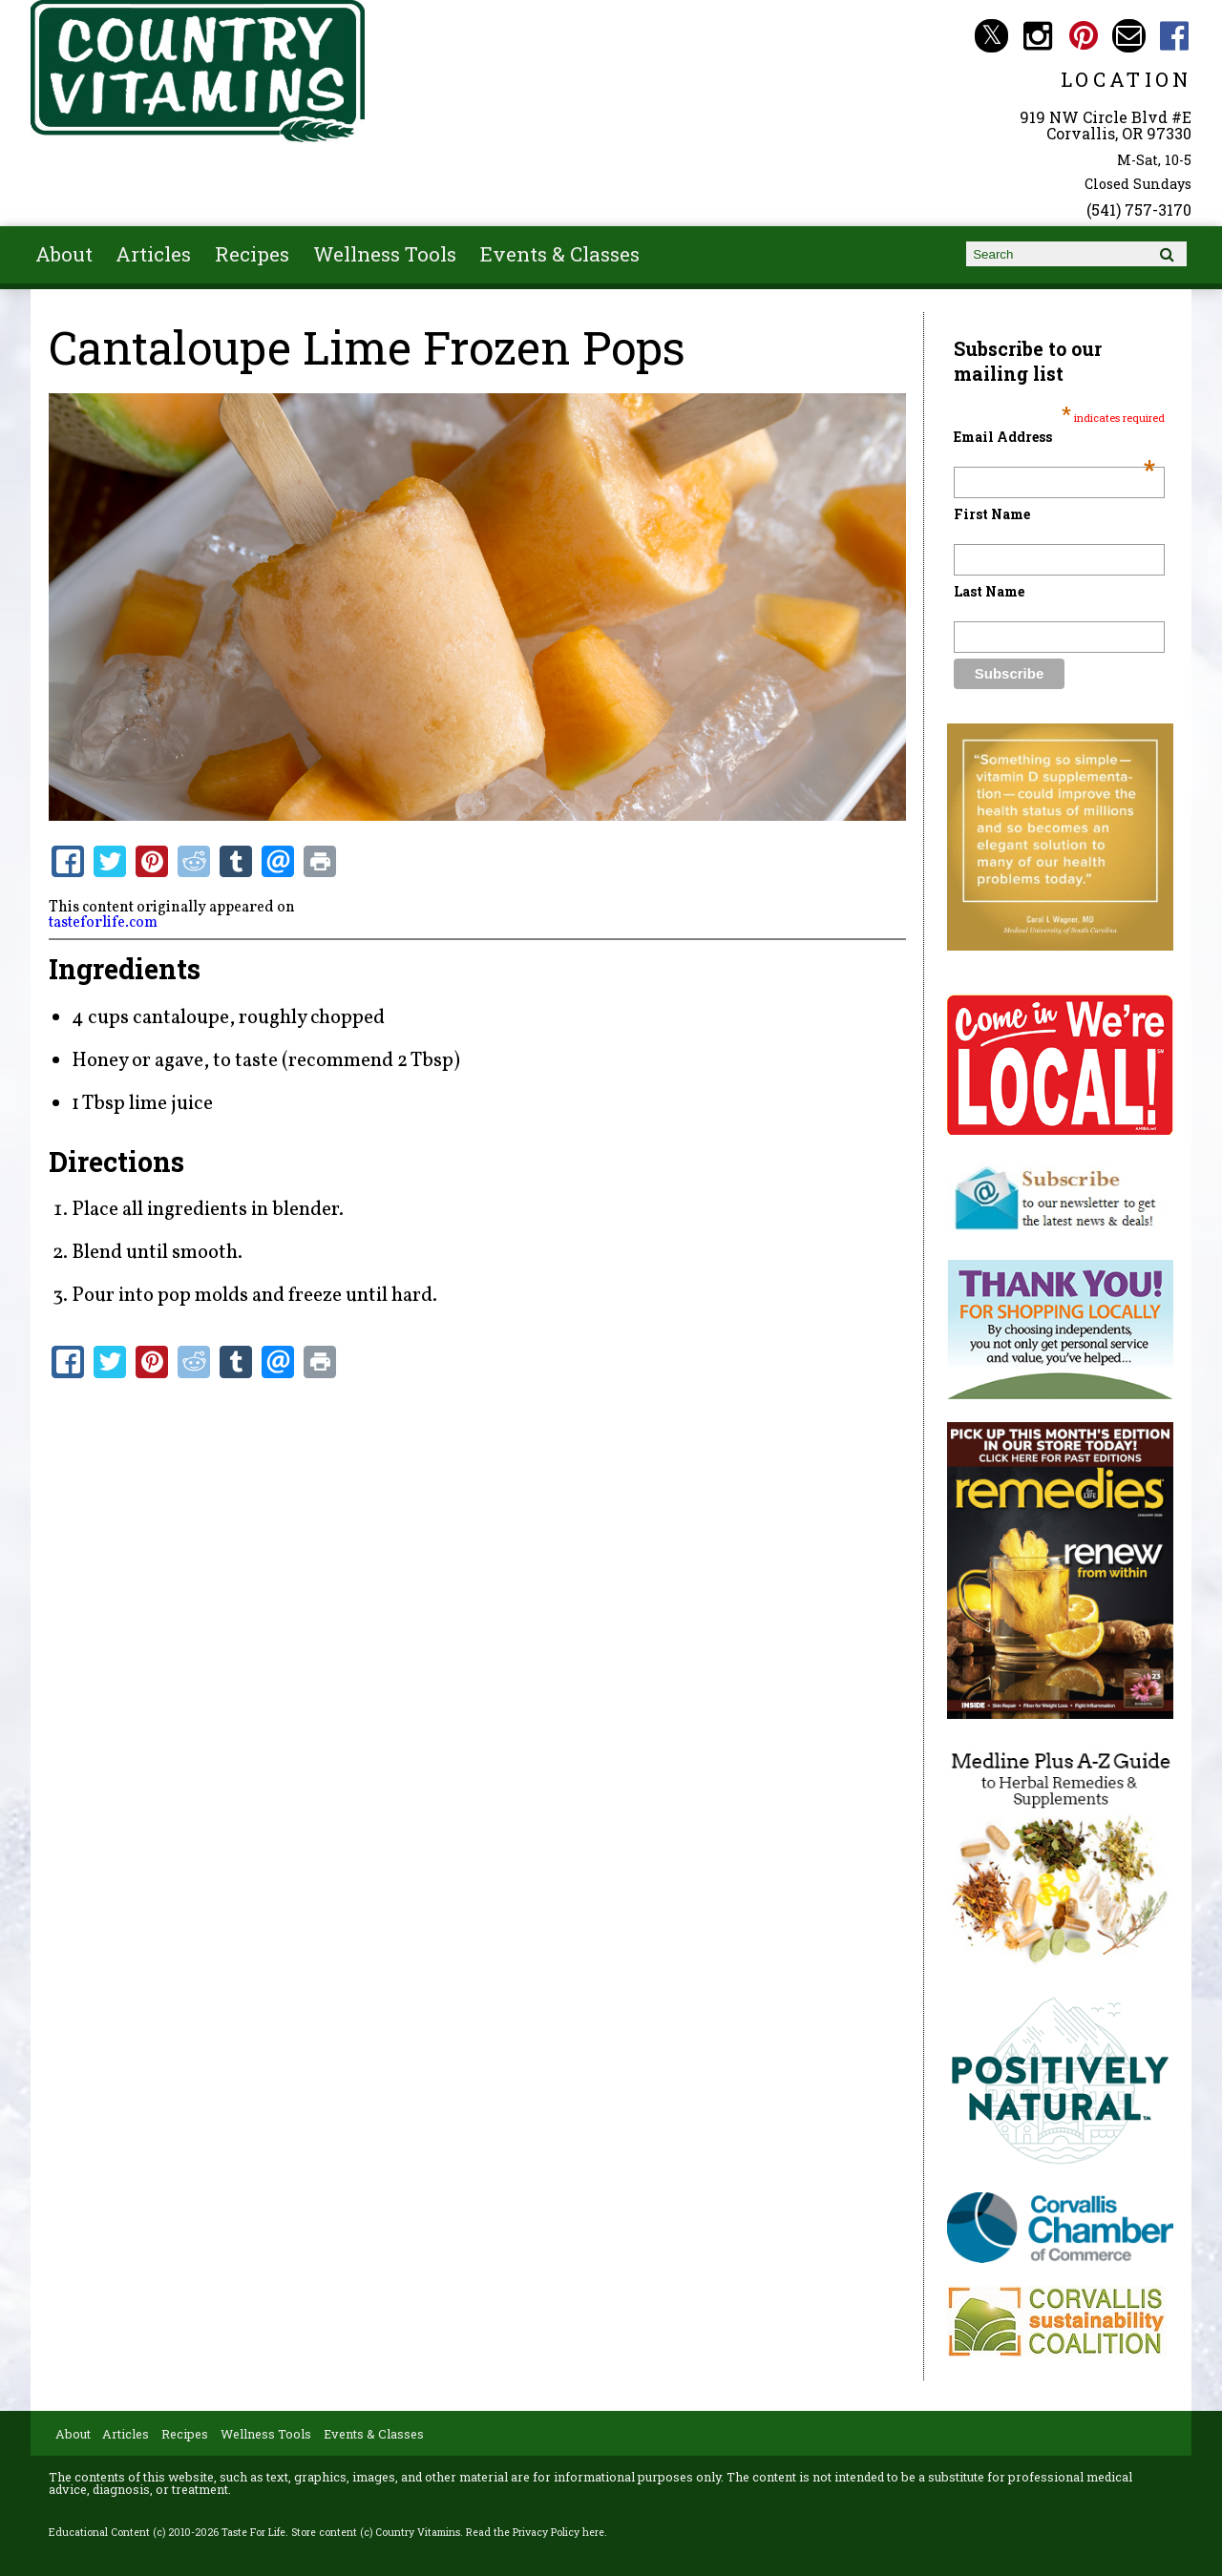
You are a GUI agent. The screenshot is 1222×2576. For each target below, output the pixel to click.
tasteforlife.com (103, 922)
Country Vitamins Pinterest (1083, 35)
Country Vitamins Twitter (991, 35)
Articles (153, 254)
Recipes (252, 254)
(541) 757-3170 (1138, 209)
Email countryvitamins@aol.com (1129, 35)
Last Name (989, 591)
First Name (992, 514)
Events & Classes (560, 254)
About (64, 254)
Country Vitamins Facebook (1174, 35)
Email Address (1054, 437)
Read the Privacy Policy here (535, 2532)
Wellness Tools (384, 254)
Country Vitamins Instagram (1037, 35)
